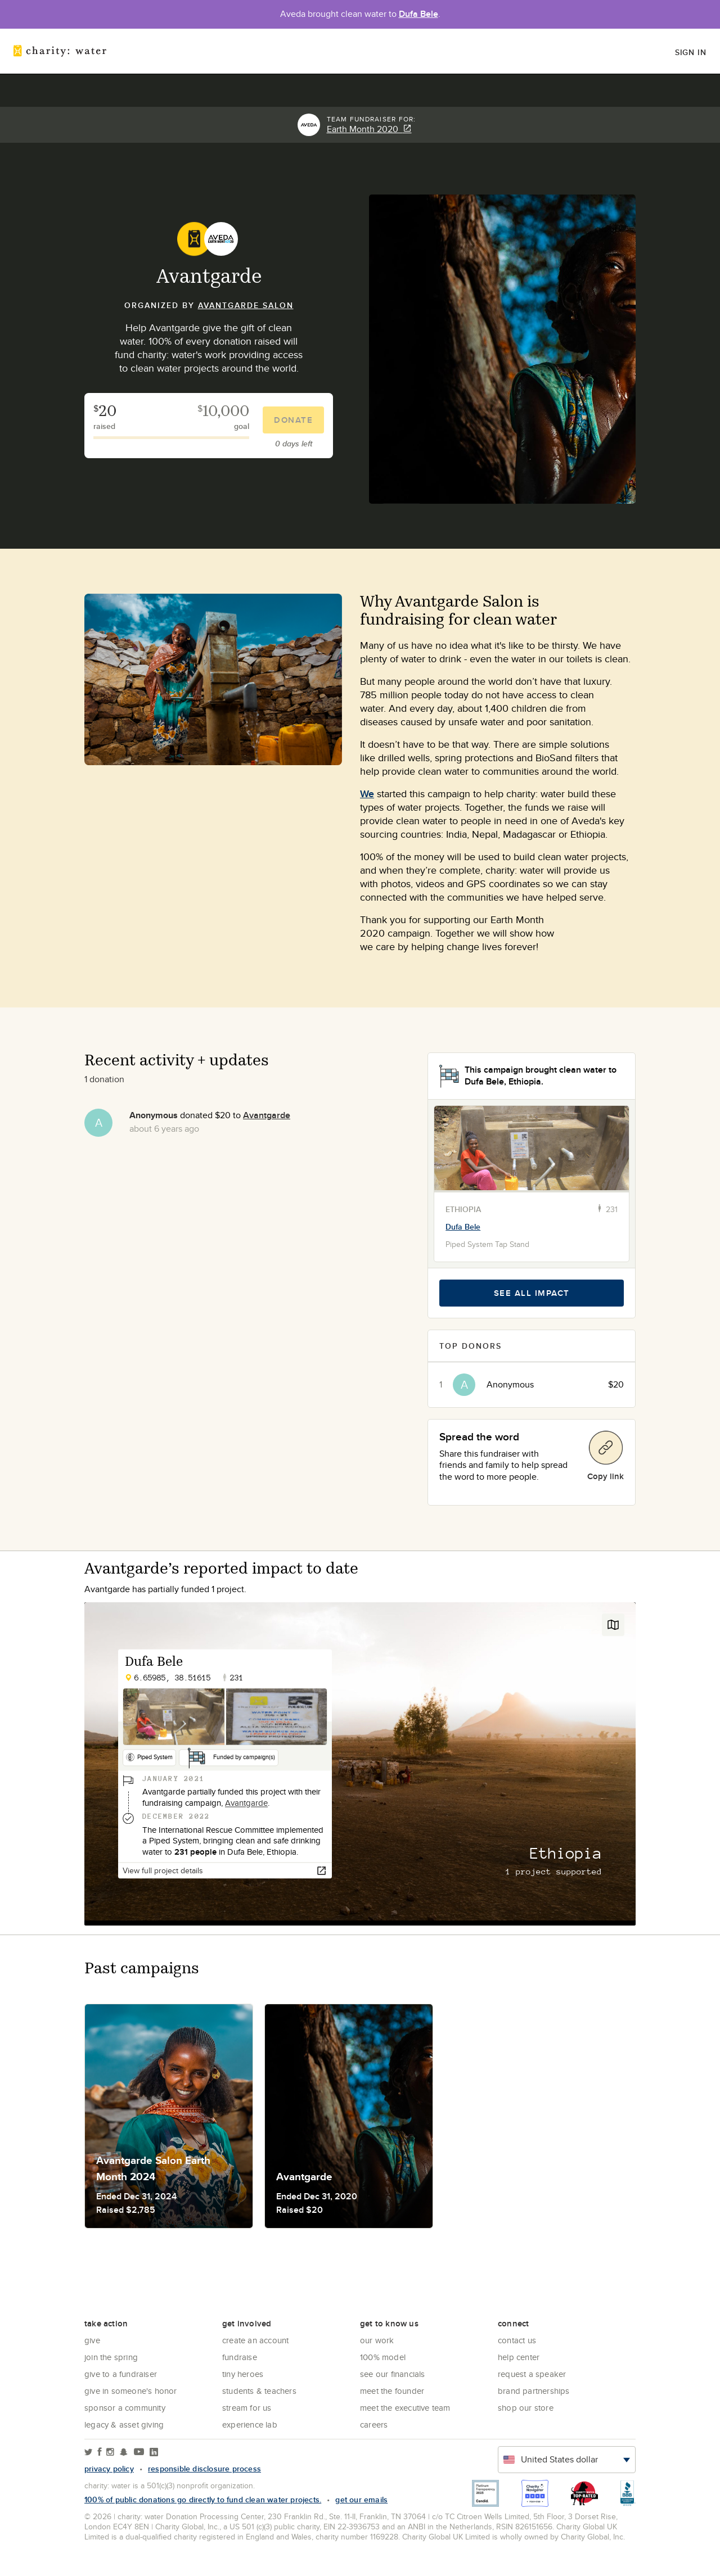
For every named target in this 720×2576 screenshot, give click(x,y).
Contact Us (517, 2340)
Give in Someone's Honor (130, 2391)
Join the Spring (111, 2357)
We (367, 794)
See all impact (532, 1293)
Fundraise (239, 2357)
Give (92, 2340)
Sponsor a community (124, 2408)
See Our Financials (392, 2374)
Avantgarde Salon (246, 305)
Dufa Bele (418, 13)
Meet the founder (392, 2391)
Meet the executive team (405, 2408)
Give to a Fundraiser (120, 2374)
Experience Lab (249, 2424)
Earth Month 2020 (369, 129)
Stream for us (247, 2408)
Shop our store (526, 2408)
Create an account (255, 2340)
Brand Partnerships (534, 2391)
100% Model (383, 2357)
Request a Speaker (532, 2374)
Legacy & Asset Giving (124, 2424)
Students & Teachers (259, 2391)
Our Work (377, 2340)
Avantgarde (266, 1115)
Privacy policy (109, 2468)
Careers (374, 2424)
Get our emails (361, 2499)
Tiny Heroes (242, 2374)
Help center (518, 2357)
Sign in (690, 52)
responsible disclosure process (204, 2468)
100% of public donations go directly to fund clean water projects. (202, 2499)
